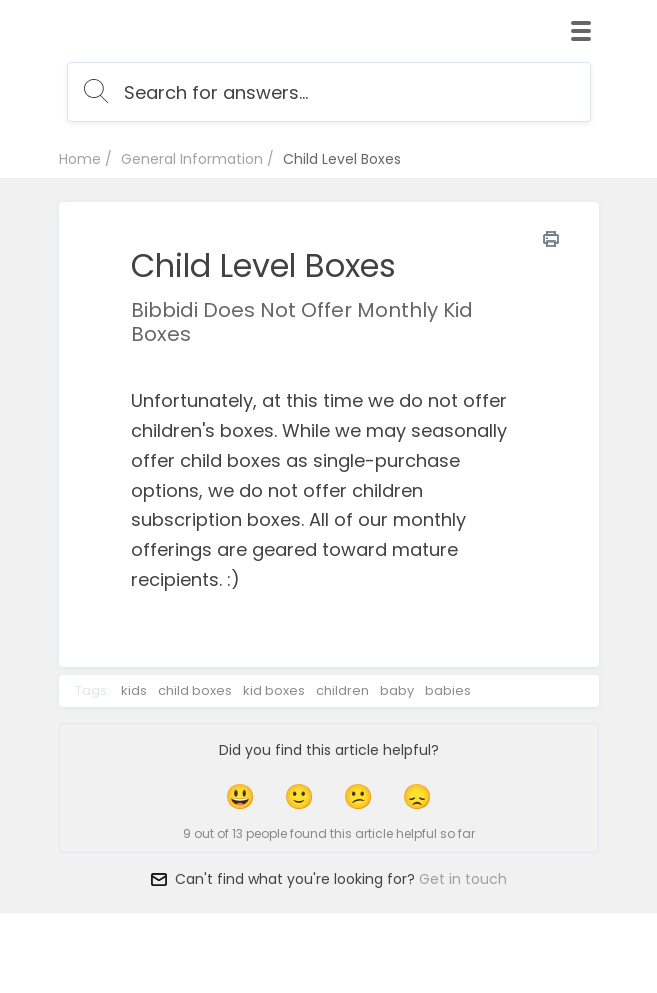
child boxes (195, 691)
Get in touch (463, 879)
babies (448, 691)
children (342, 691)
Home (80, 159)
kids (134, 691)
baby (397, 691)
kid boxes (274, 691)
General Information (192, 159)
